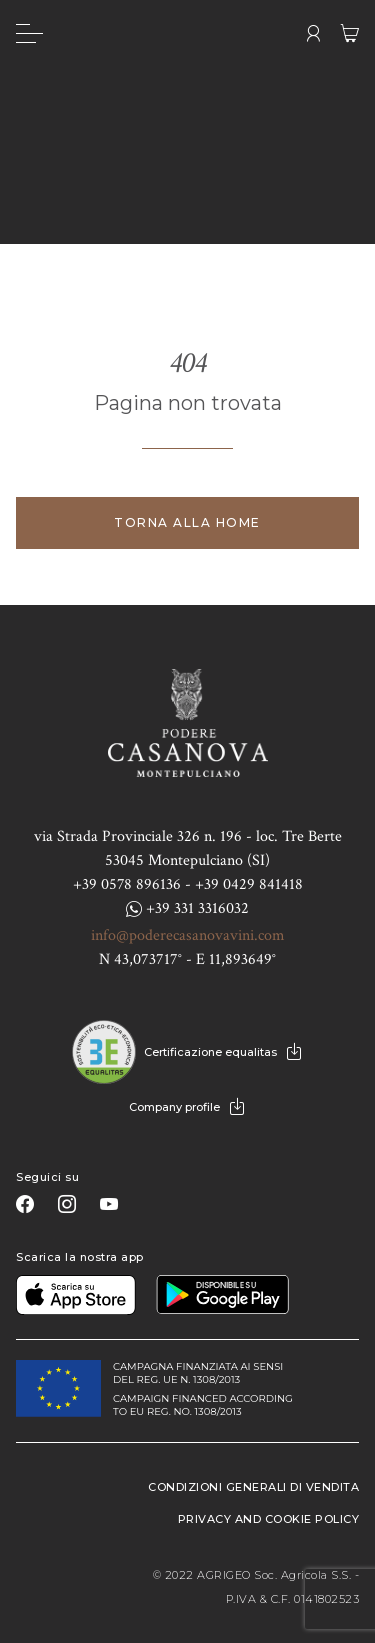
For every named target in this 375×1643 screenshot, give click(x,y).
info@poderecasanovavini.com (188, 935)
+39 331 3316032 (187, 908)
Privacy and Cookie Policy (269, 1519)
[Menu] (29, 33)
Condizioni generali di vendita (253, 1487)
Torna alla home (187, 522)
